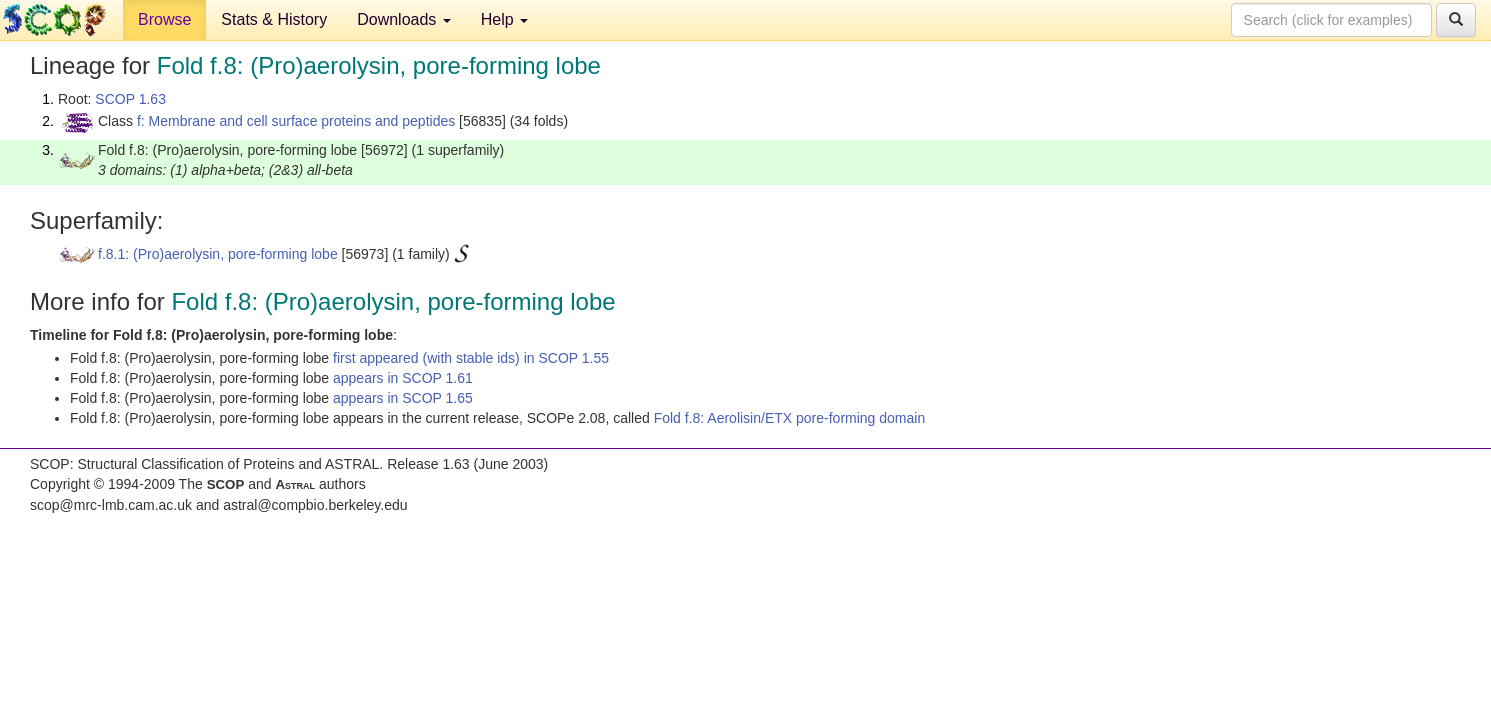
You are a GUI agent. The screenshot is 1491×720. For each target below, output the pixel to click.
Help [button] (504, 19)
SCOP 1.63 (130, 99)
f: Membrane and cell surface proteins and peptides (296, 121)
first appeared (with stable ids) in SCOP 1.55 (471, 358)
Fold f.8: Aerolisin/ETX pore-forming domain (790, 418)
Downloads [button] (404, 19)
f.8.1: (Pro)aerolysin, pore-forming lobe (218, 254)
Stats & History (274, 19)
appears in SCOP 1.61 (403, 378)
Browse (164, 19)
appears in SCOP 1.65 (403, 398)
